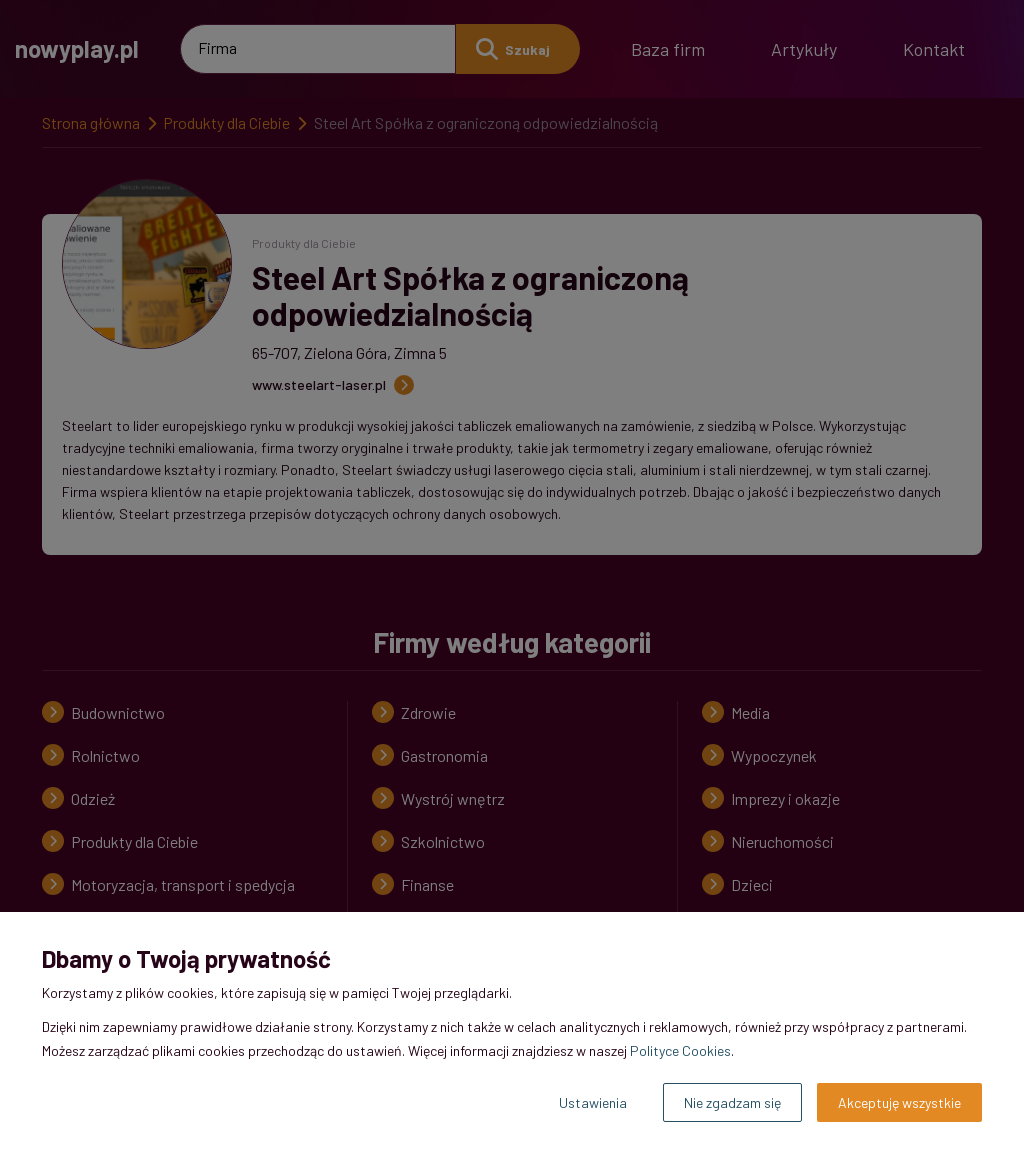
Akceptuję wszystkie (899, 1102)
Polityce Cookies (680, 1050)
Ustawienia (593, 1102)
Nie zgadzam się (732, 1102)
